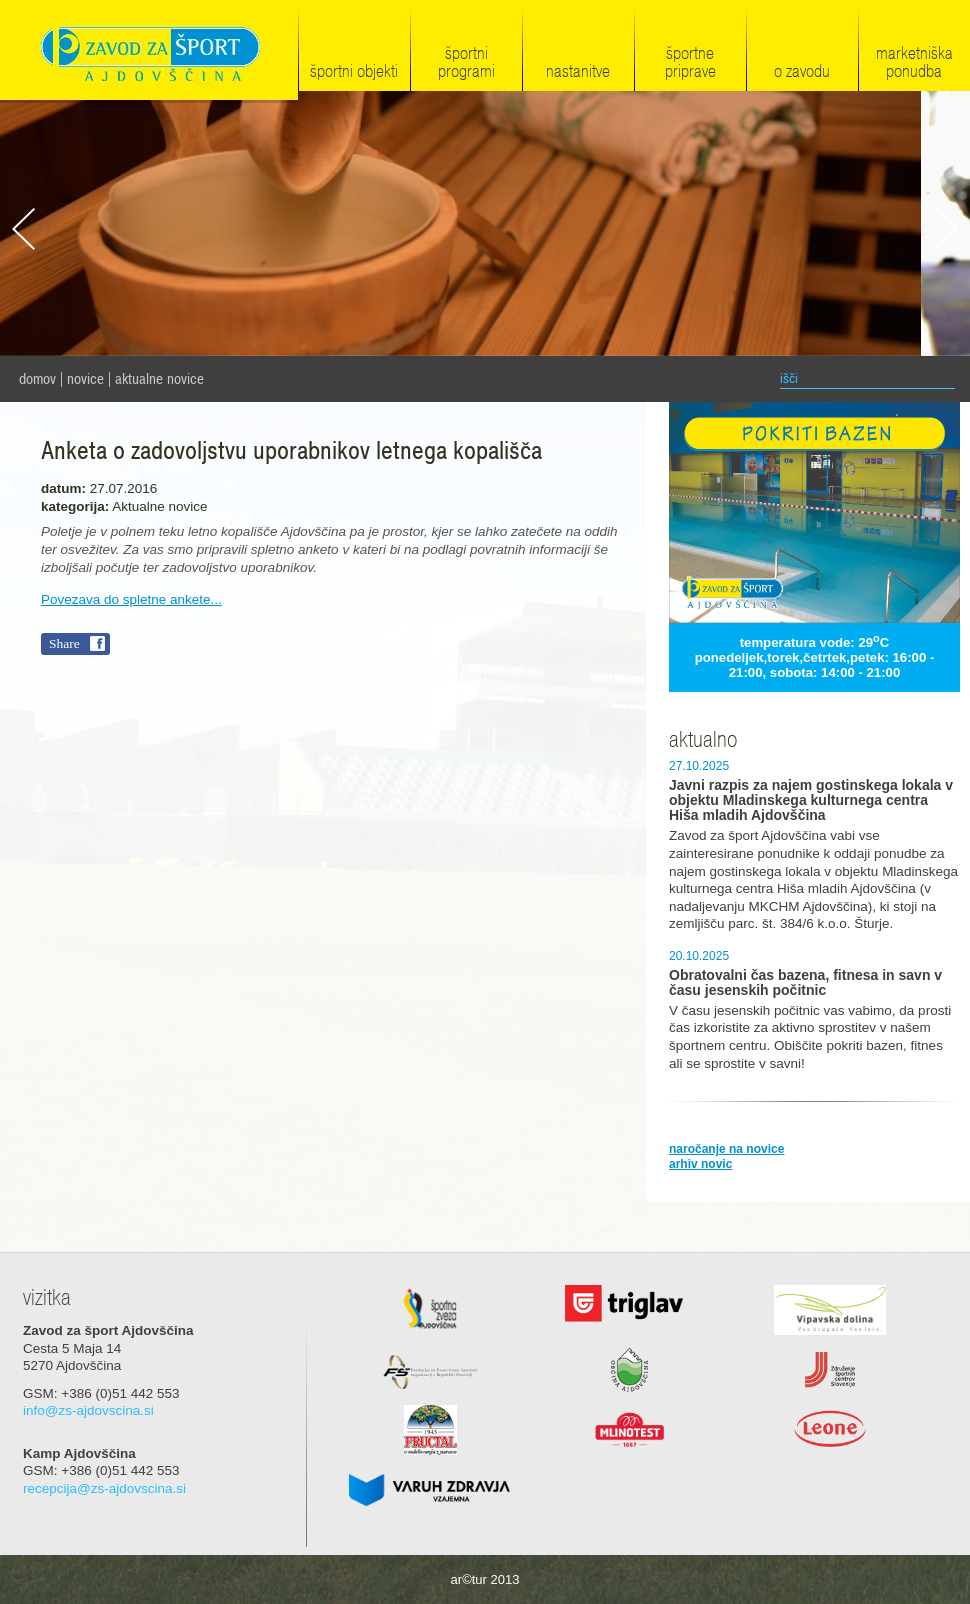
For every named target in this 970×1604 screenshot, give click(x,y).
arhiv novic (700, 1164)
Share (64, 643)
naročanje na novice (726, 1149)
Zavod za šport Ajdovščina (149, 51)
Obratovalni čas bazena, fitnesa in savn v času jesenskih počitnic (805, 983)
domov (37, 379)
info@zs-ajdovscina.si (88, 1410)
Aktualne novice (159, 379)
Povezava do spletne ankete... (131, 599)
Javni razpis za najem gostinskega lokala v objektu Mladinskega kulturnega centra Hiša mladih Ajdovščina (811, 800)
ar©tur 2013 (485, 1579)
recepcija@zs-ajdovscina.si (104, 1488)
